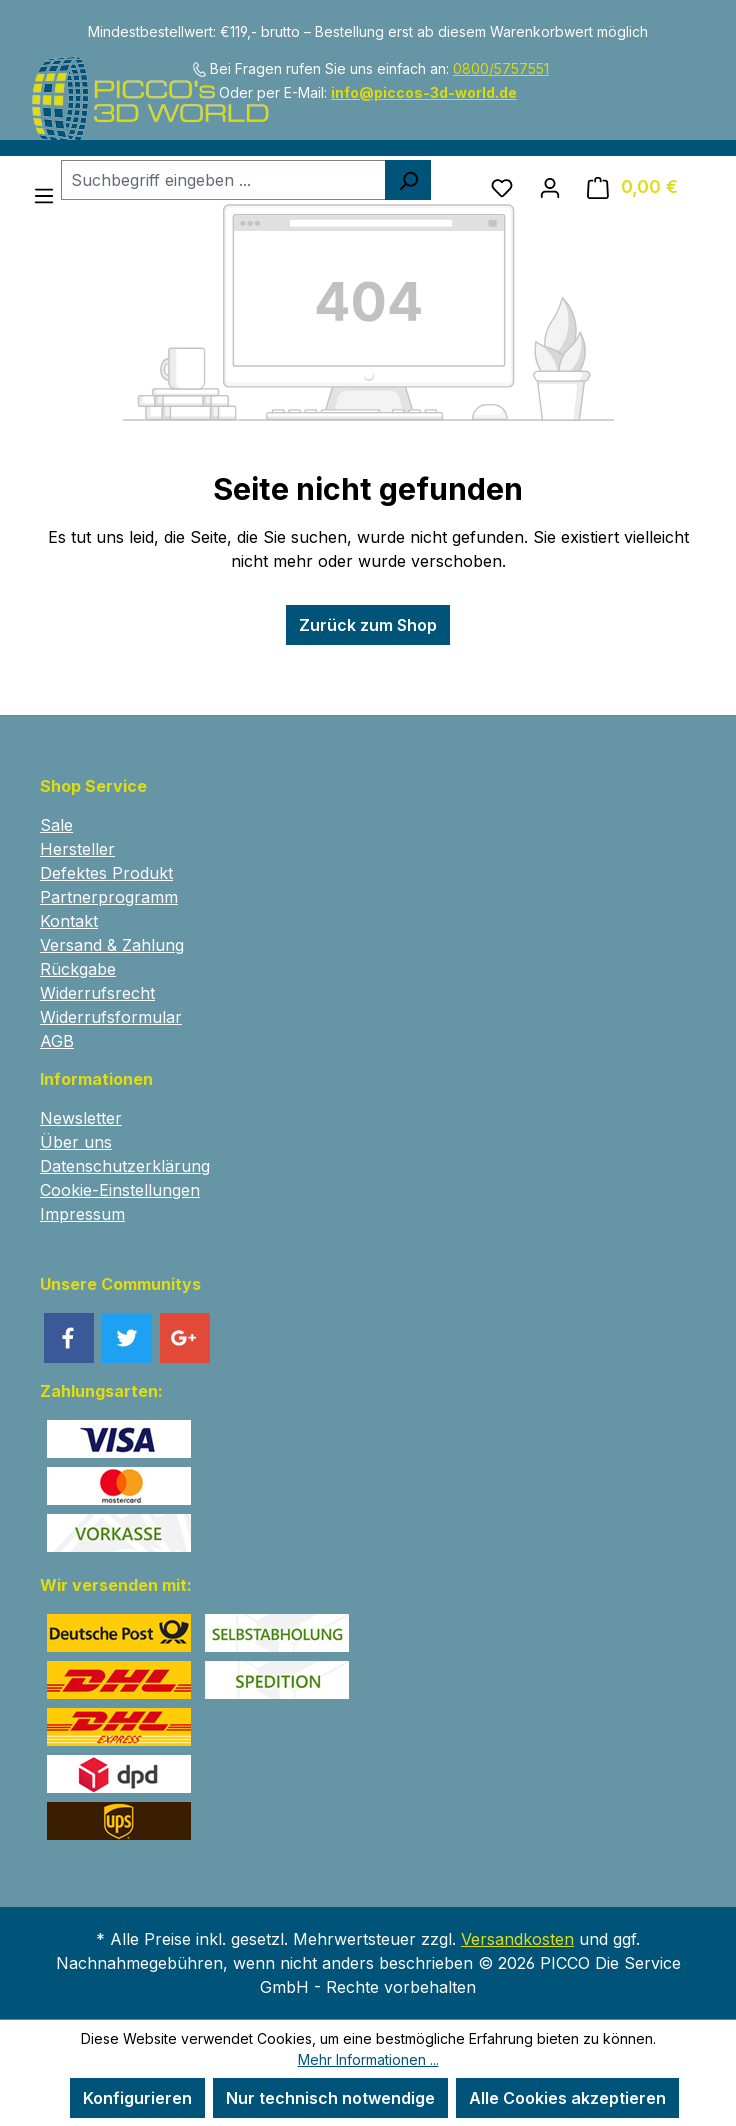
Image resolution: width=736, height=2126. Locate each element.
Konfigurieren (137, 2098)
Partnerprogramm (109, 897)
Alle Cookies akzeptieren (567, 2098)
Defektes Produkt (106, 873)
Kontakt (69, 921)
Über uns (76, 1142)
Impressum (82, 1214)
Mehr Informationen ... (368, 2059)
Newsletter (81, 1118)
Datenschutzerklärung (125, 1166)
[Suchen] (408, 180)
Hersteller (77, 849)
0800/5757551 (501, 68)
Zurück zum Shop (368, 625)
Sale (56, 825)
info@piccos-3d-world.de (424, 92)
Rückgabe (78, 969)
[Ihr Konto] (550, 187)
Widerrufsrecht (97, 993)
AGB (57, 1041)
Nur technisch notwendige (330, 2098)
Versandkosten (517, 1939)
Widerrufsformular (111, 1017)
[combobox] (223, 180)
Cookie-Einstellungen (120, 1190)
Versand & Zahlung (112, 945)
